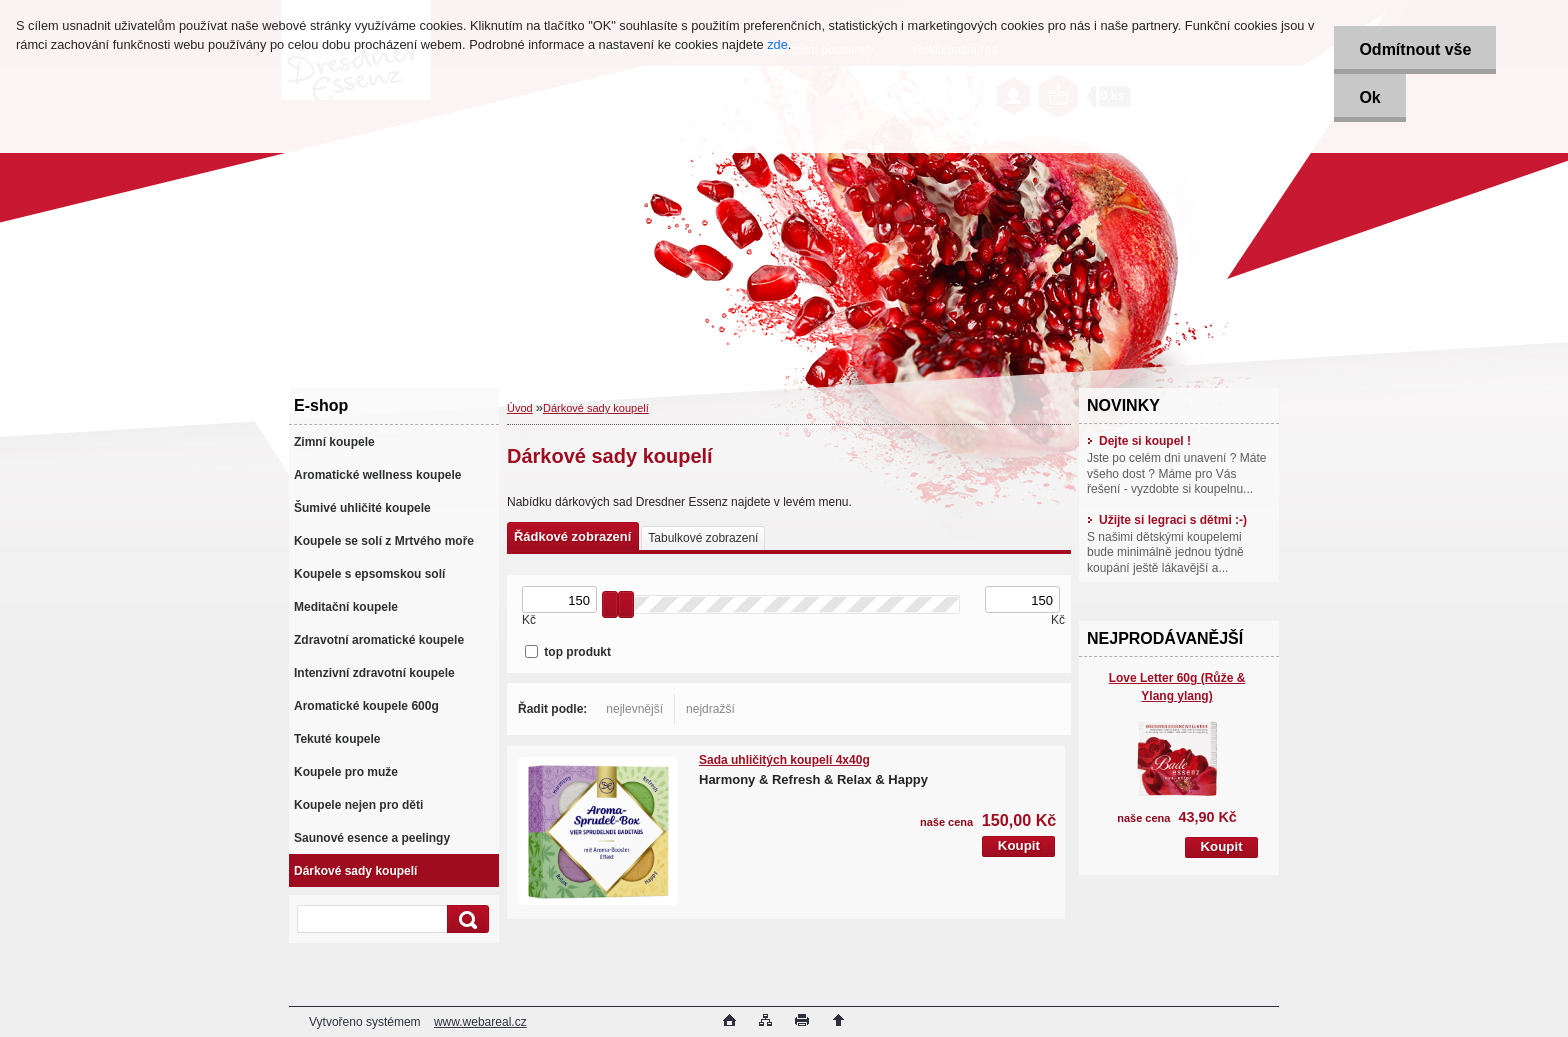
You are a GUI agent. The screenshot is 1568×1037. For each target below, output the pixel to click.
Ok (1369, 97)
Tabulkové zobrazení (703, 538)
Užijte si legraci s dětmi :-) (1167, 520)
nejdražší (710, 709)
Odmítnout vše (1415, 49)
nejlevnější (634, 709)
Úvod (520, 408)
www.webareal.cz (480, 1022)
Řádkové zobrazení (572, 536)
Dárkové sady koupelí (596, 408)
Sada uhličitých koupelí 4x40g (784, 760)
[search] (465, 919)
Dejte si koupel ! (1139, 441)
